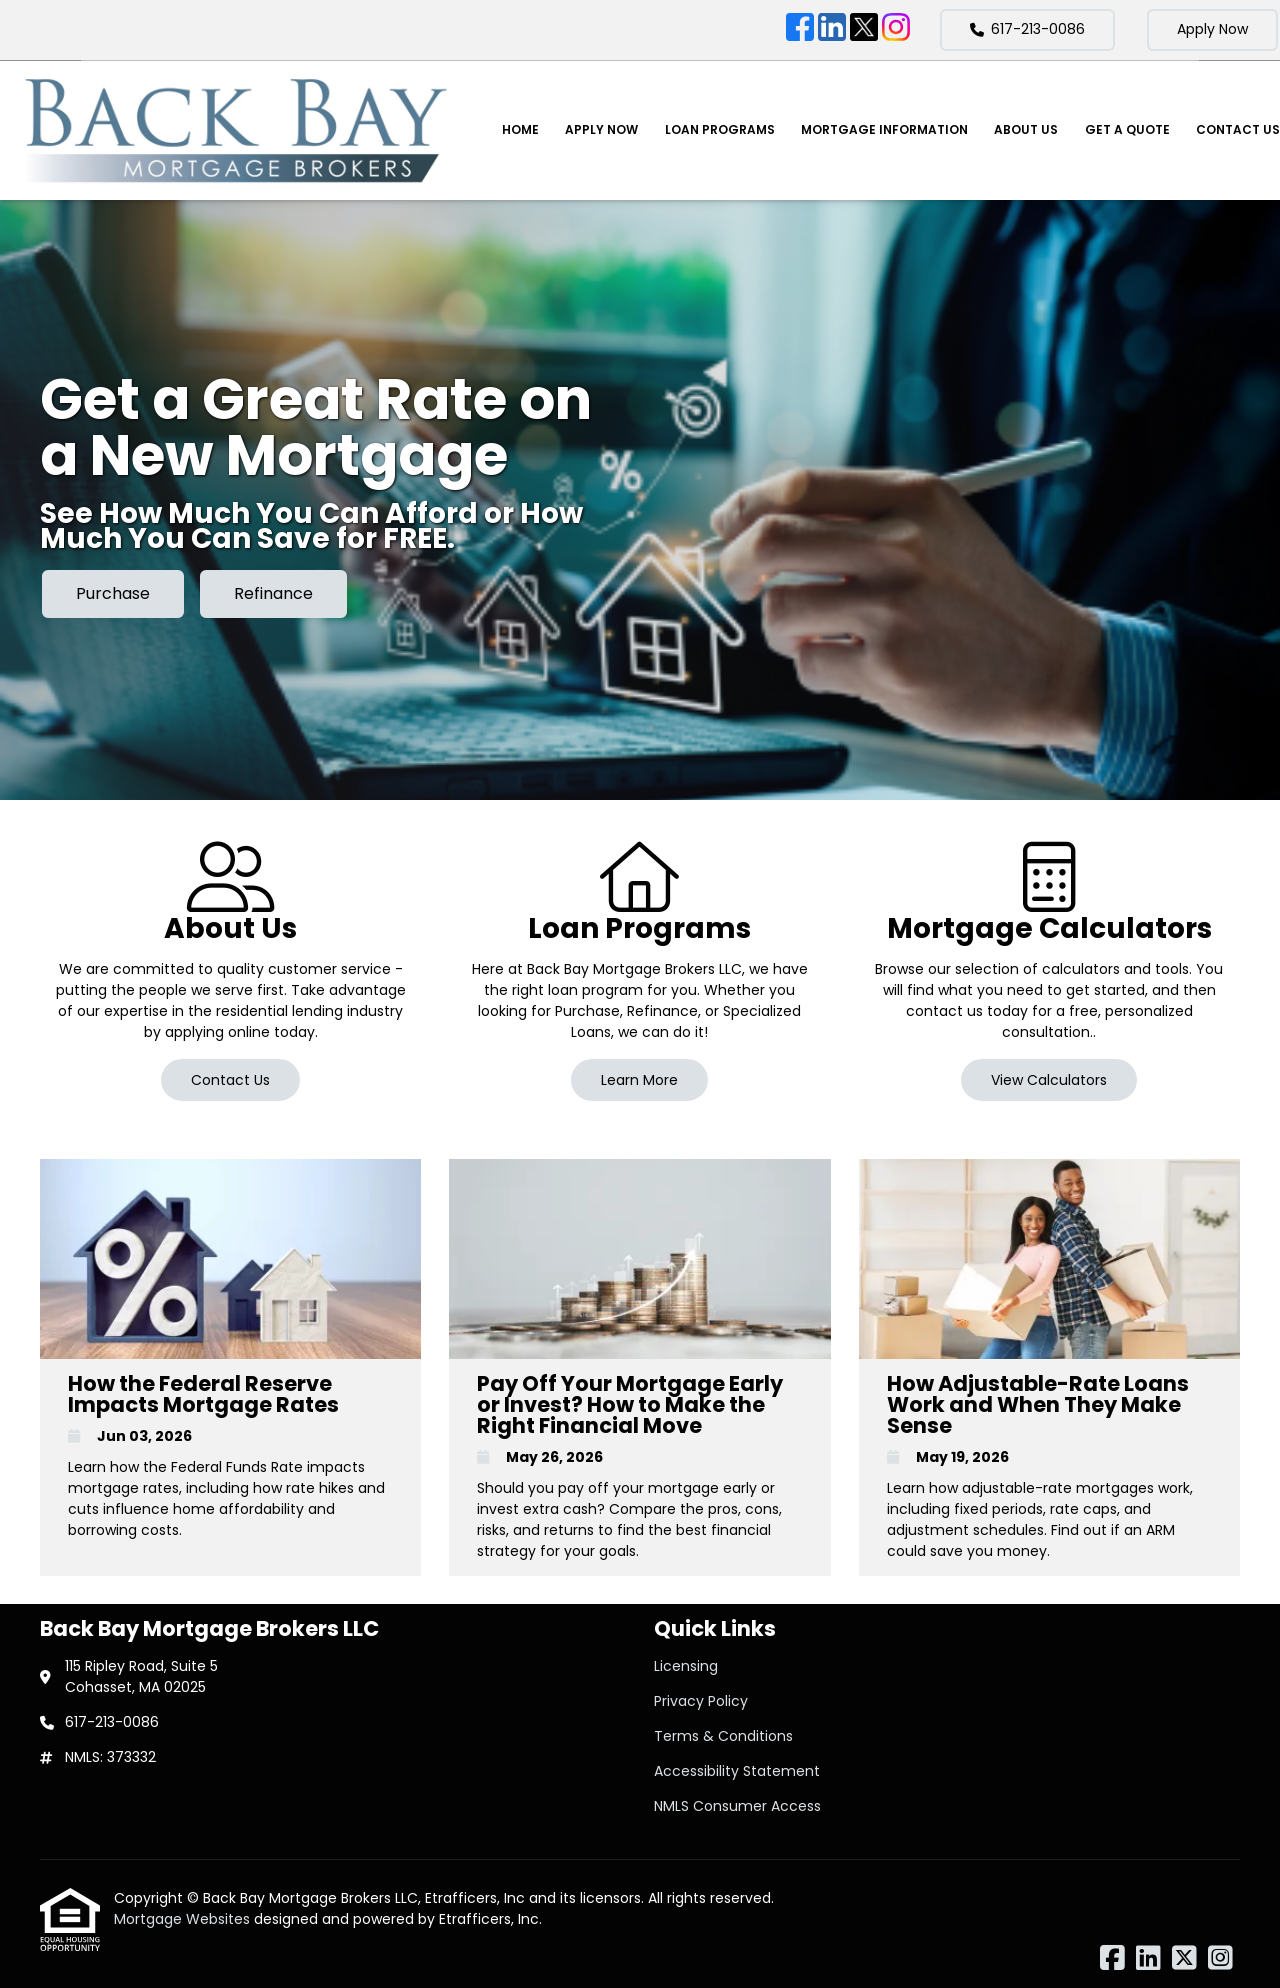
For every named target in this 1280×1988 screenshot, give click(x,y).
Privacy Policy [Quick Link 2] (701, 1701)
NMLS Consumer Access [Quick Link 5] (737, 1806)
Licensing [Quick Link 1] (686, 1666)
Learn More (639, 1080)
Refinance (273, 593)
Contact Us (1238, 129)
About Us (1026, 129)
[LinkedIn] (832, 30)
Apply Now (1212, 29)
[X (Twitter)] (864, 30)
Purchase (113, 593)
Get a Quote (1127, 129)
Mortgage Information (884, 129)
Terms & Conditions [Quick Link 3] (723, 1736)
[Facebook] (800, 30)
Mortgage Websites (184, 1919)
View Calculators (1049, 1080)
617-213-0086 (1027, 29)
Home (520, 129)
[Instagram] (896, 30)
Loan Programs (720, 129)
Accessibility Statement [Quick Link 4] (737, 1771)
